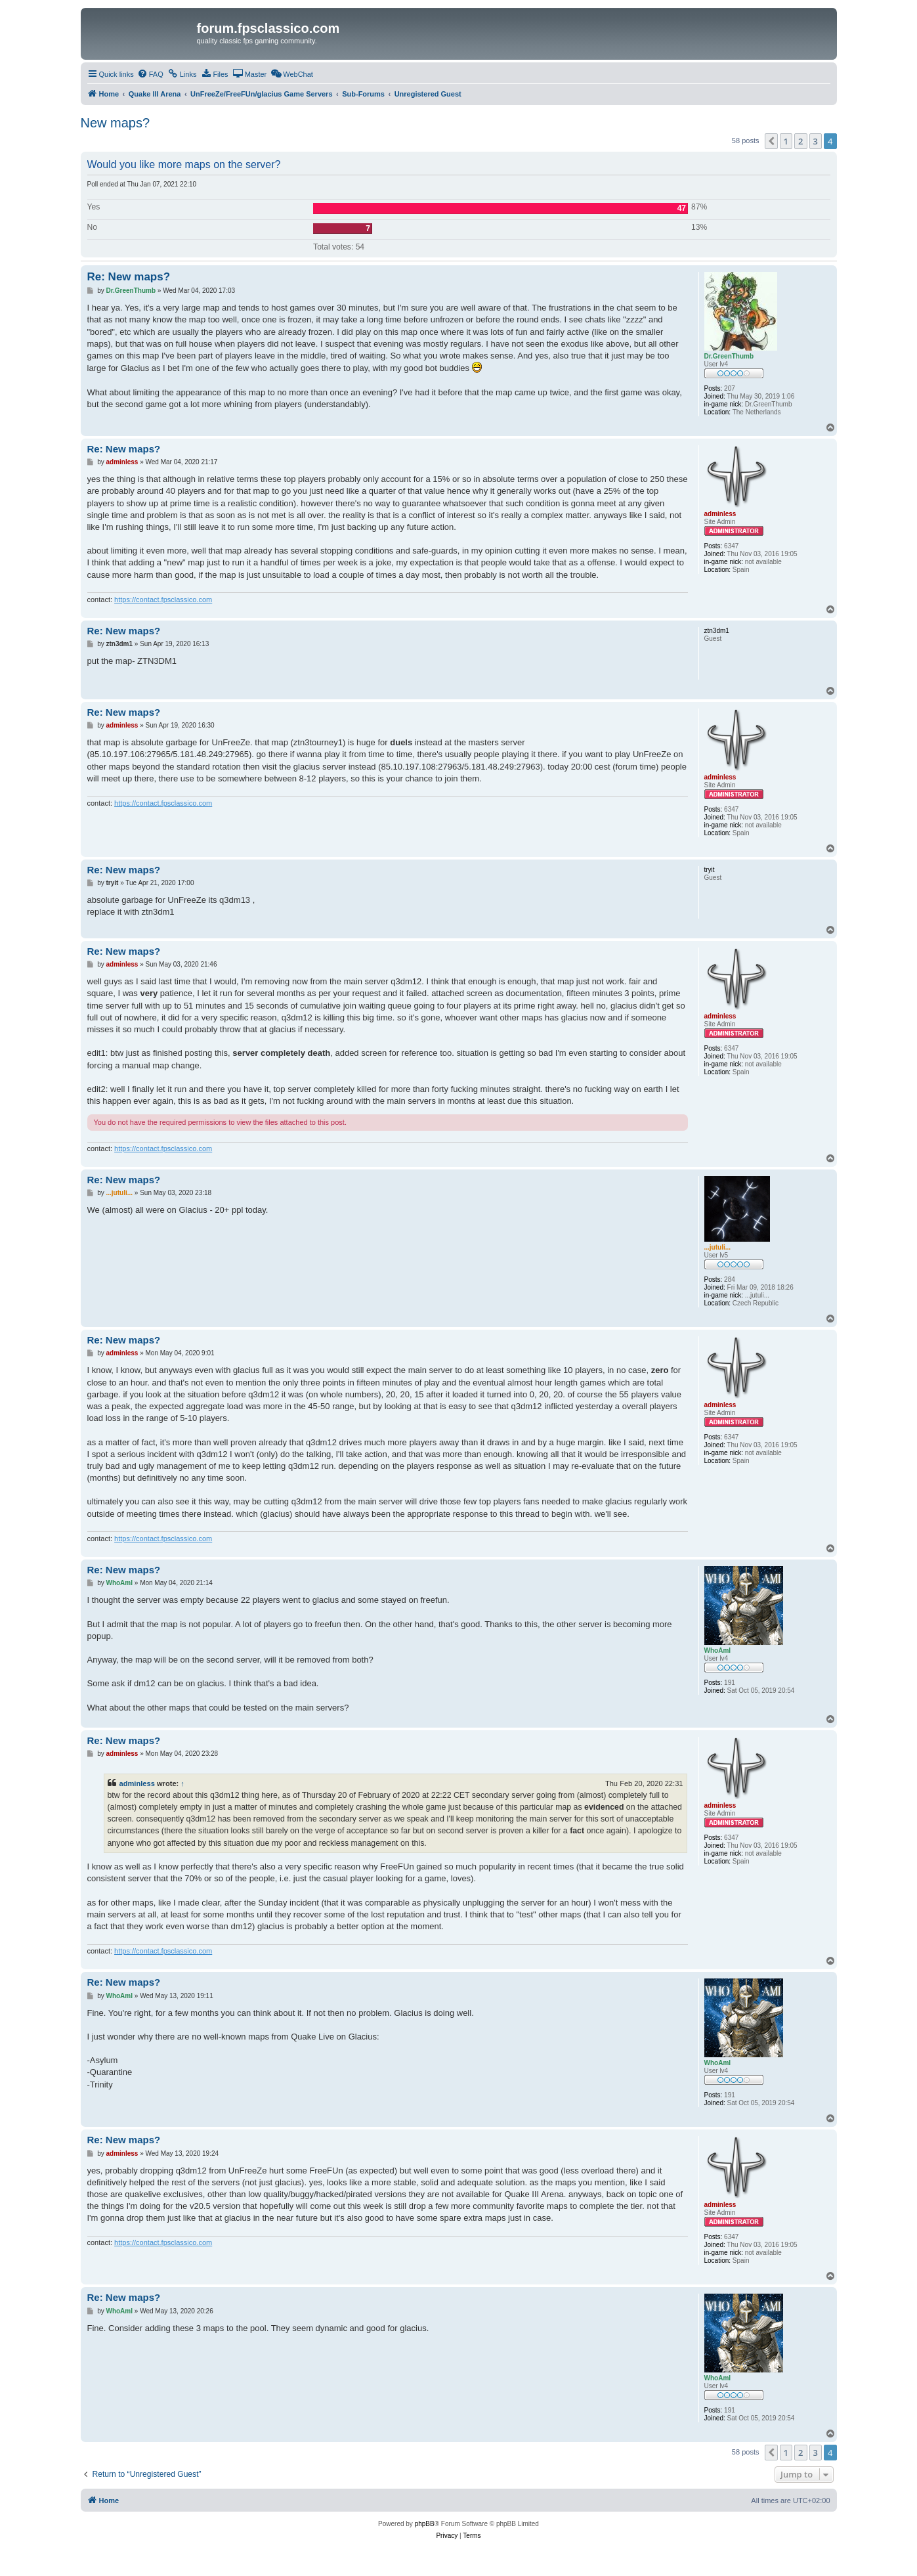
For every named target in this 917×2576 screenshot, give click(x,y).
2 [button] (800, 141)
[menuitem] (150, 74)
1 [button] (786, 141)
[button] (771, 141)
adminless (137, 1783)
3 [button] (815, 141)
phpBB (425, 2523)
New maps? (115, 123)
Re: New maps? (129, 277)
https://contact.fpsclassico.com (163, 599)
